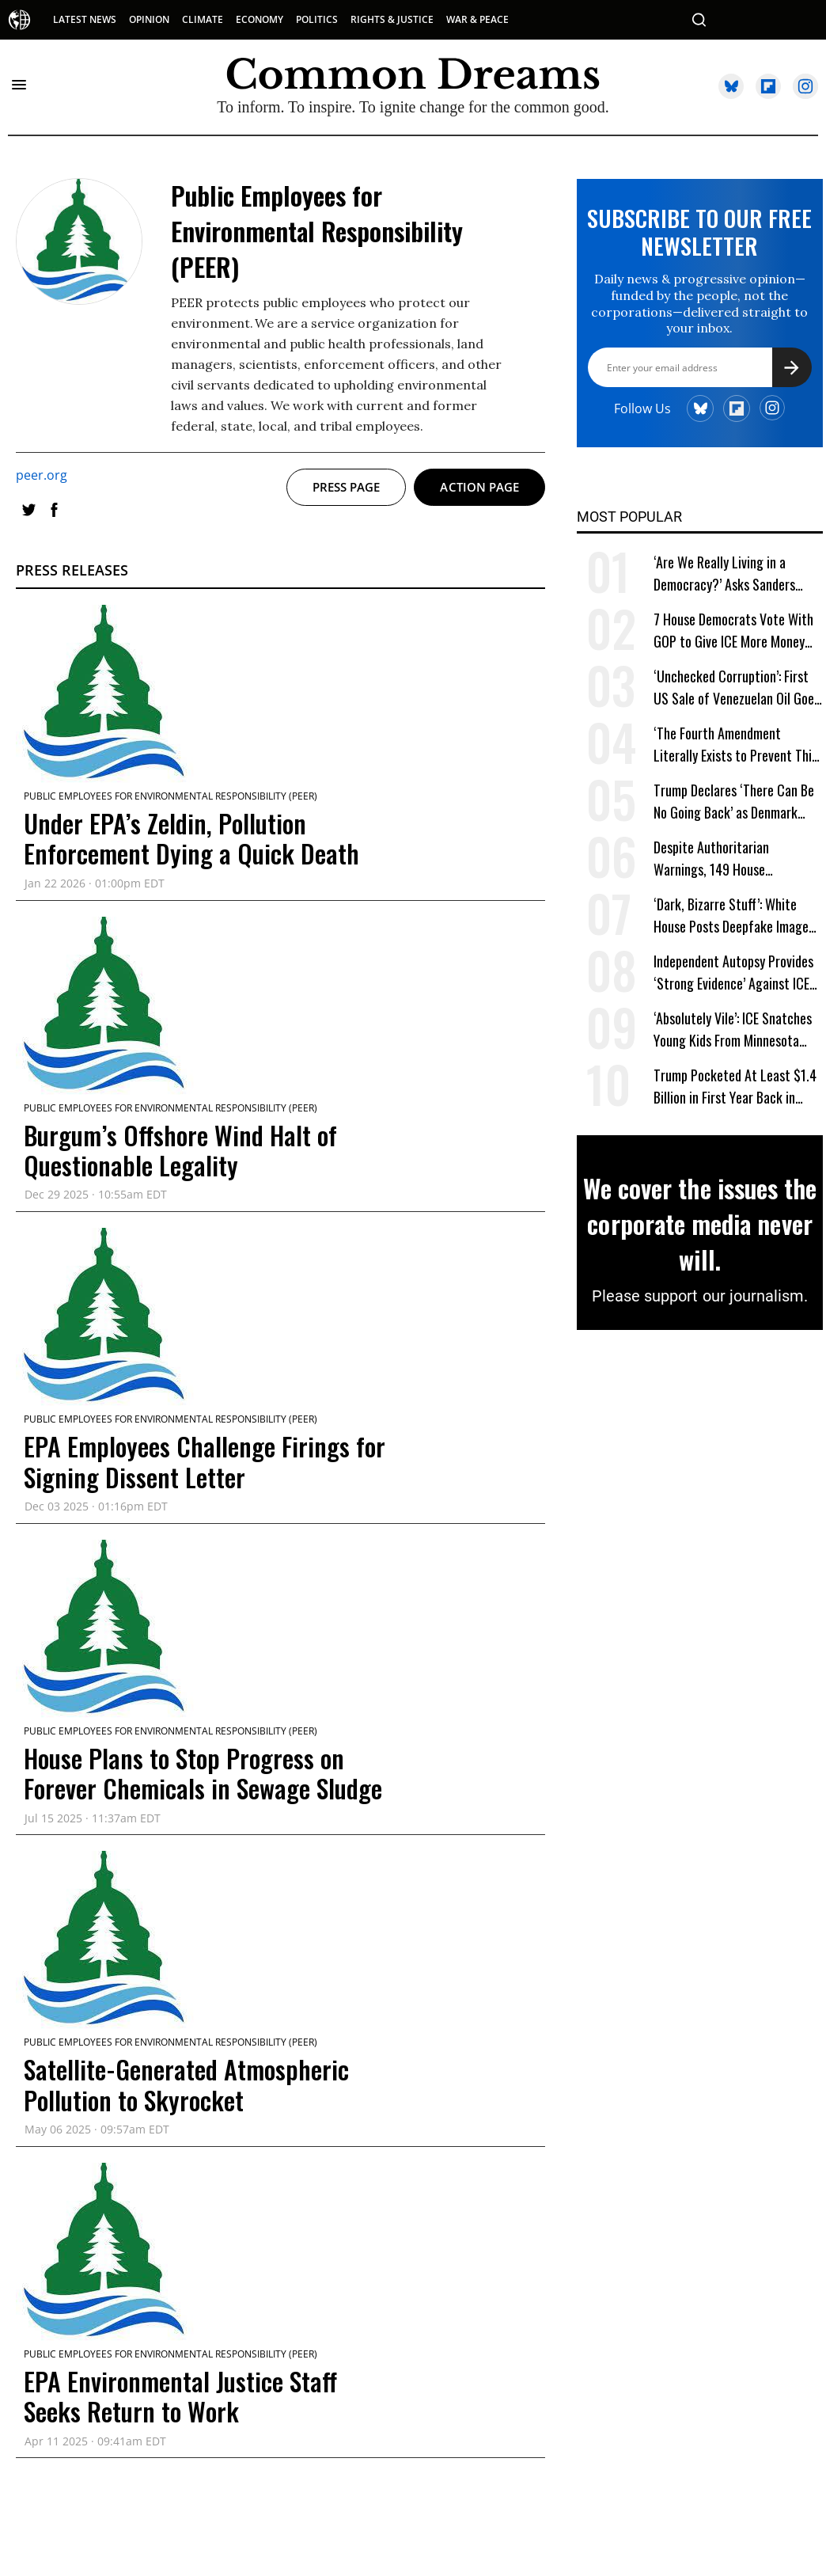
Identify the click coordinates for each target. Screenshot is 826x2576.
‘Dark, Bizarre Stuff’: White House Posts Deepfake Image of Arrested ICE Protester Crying (731, 915)
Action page (479, 487)
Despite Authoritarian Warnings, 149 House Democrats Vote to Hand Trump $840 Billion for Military (738, 858)
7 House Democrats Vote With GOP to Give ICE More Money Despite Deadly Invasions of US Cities (735, 630)
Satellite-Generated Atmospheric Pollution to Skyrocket (186, 2084)
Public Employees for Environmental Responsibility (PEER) (170, 796)
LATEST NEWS (84, 19)
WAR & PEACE (477, 19)
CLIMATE (202, 19)
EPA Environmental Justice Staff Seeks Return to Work (180, 2396)
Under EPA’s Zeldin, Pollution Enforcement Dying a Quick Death (191, 838)
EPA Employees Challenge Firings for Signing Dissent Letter (204, 1461)
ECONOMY (259, 19)
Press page (347, 487)
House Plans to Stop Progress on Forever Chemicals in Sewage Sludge (203, 1773)
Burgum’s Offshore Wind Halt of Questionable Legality (180, 1150)
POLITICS (317, 19)
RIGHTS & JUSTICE (392, 19)
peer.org (41, 475)
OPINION (149, 19)
